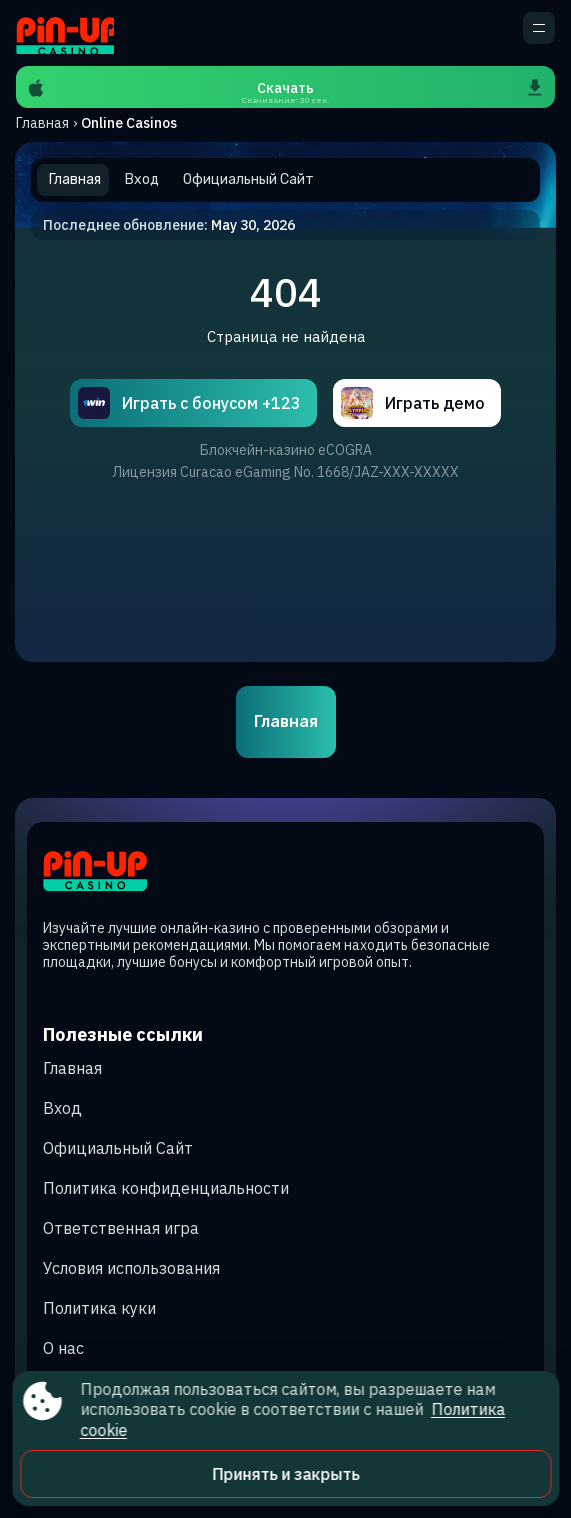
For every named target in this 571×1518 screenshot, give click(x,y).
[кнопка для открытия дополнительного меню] (539, 28)
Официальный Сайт (118, 1148)
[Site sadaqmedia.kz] (65, 33)
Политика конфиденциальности (166, 1188)
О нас (63, 1348)
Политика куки (99, 1308)
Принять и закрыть (285, 1474)
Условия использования (131, 1268)
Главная (42, 123)
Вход (62, 1108)
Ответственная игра (121, 1228)
